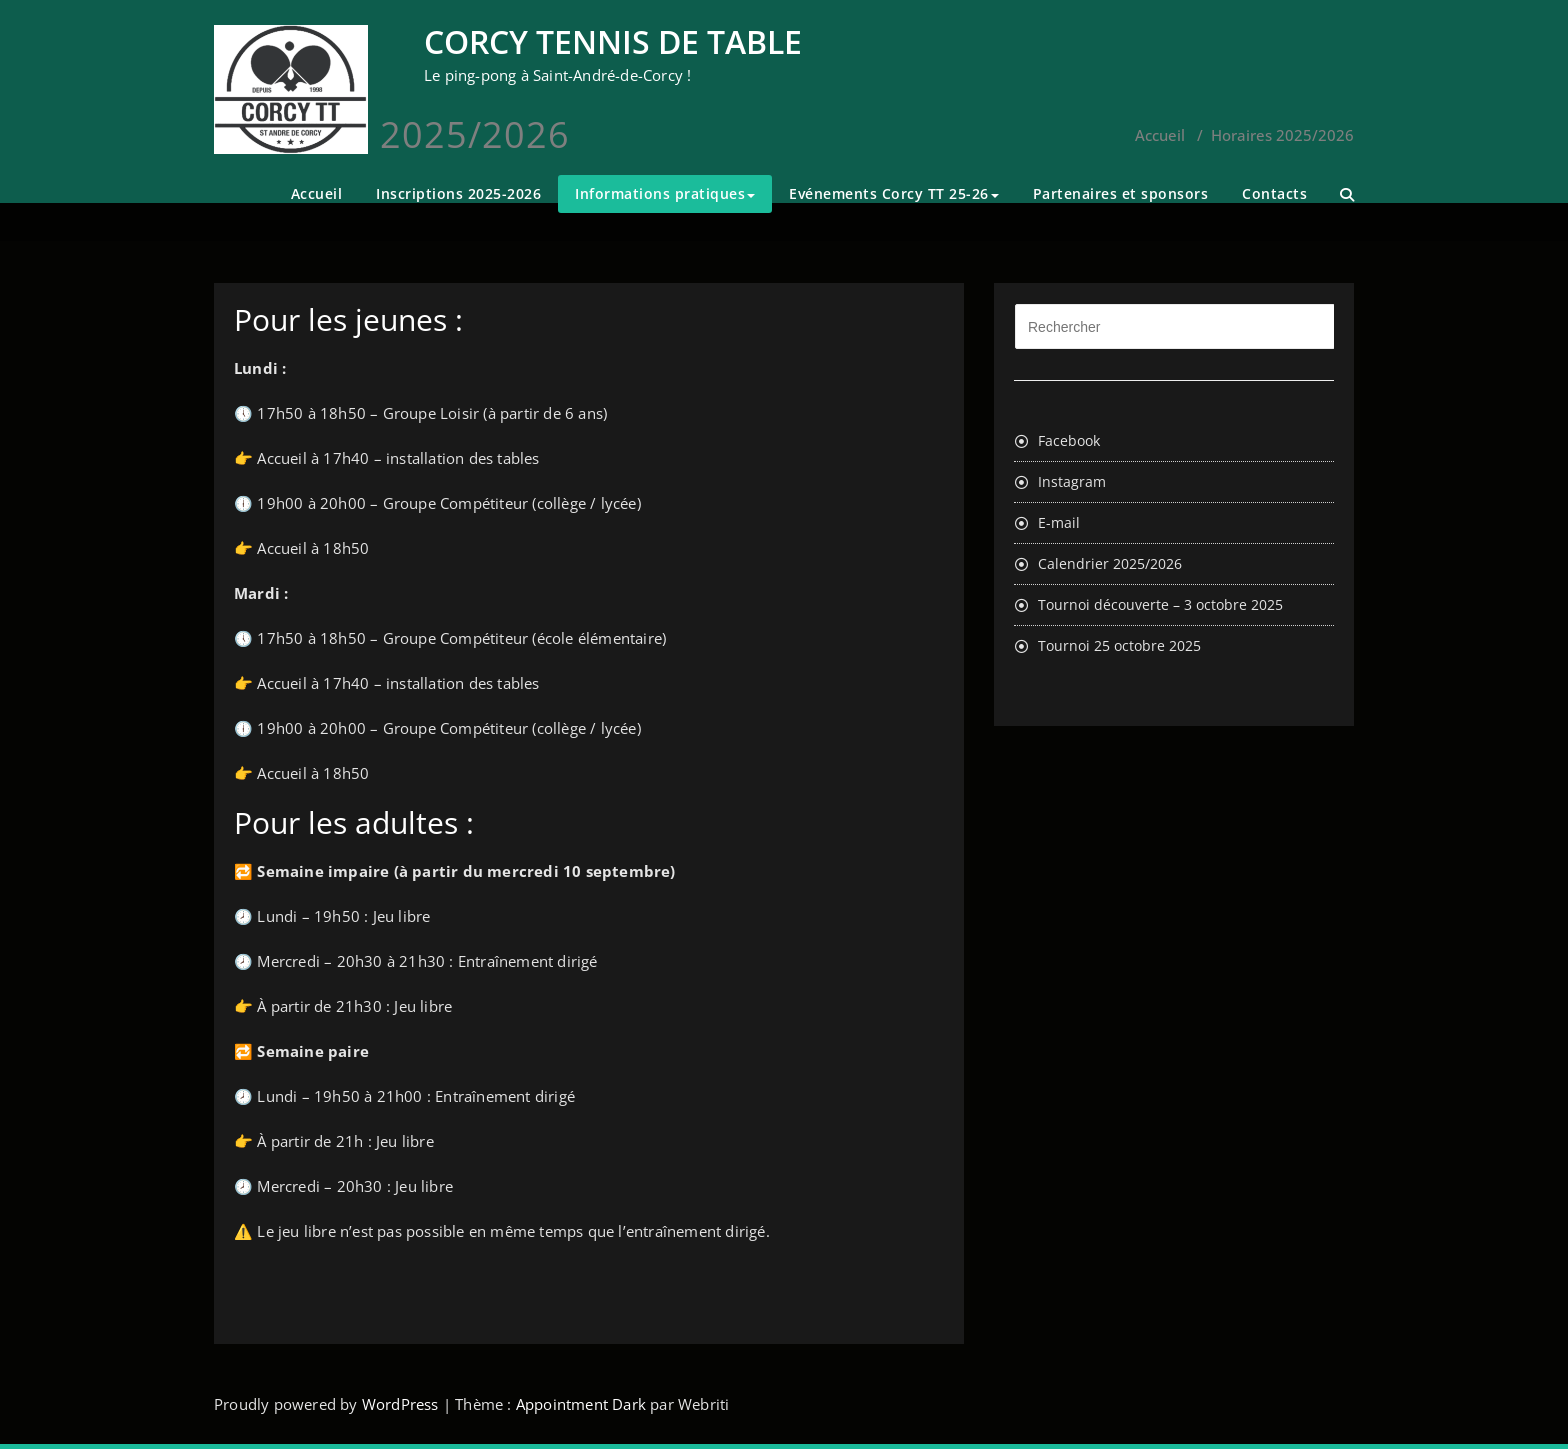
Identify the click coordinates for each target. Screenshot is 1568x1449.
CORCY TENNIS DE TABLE (613, 41)
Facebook (1069, 440)
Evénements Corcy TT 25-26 (894, 193)
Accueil (317, 193)
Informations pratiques (665, 193)
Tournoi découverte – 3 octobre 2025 (1160, 604)
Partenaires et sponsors (1121, 193)
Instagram (1072, 481)
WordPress (400, 1404)
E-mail (1059, 522)
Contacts (1274, 193)
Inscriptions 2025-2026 (458, 193)
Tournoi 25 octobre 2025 (1119, 645)
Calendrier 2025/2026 (1110, 563)
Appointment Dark (581, 1404)
